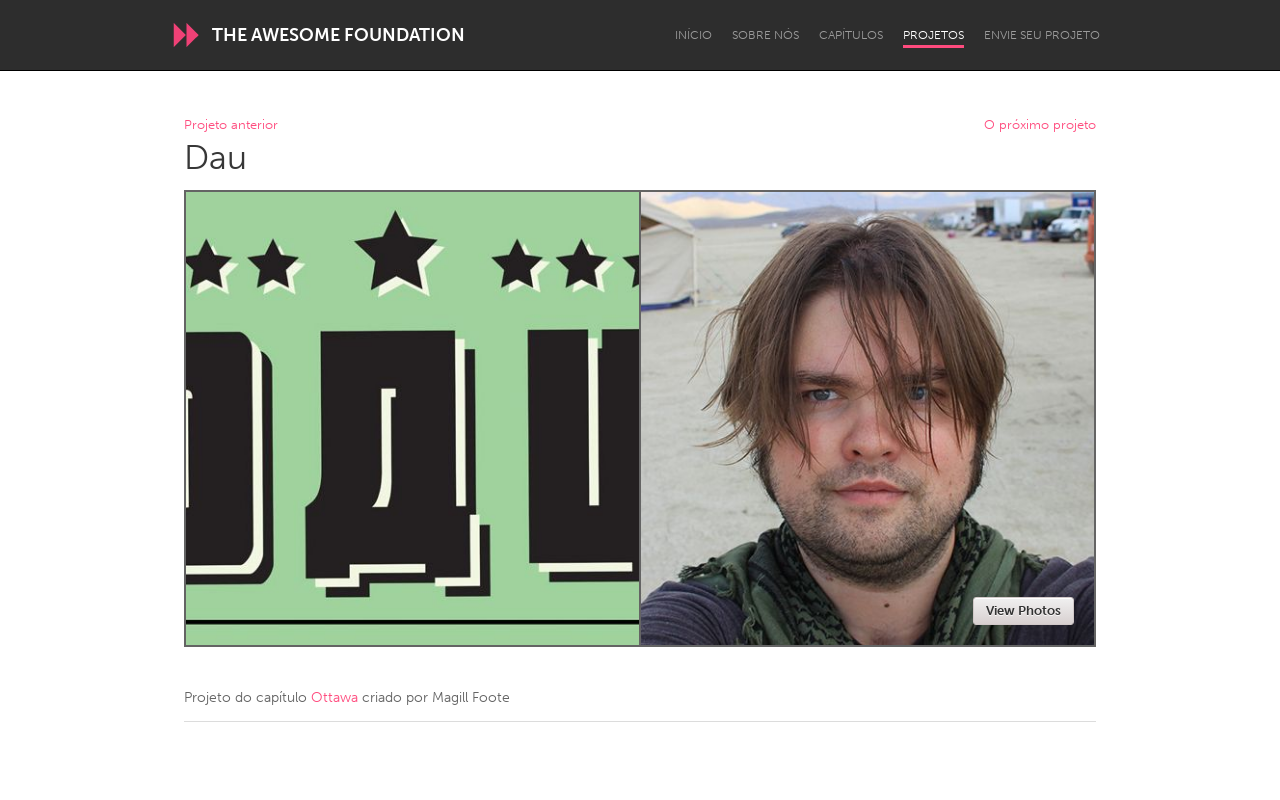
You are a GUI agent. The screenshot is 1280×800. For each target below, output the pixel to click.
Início (693, 35)
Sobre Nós (765, 35)
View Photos (1023, 610)
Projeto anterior (231, 125)
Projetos (933, 35)
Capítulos (851, 35)
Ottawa (334, 697)
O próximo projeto (1040, 125)
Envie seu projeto (1042, 35)
